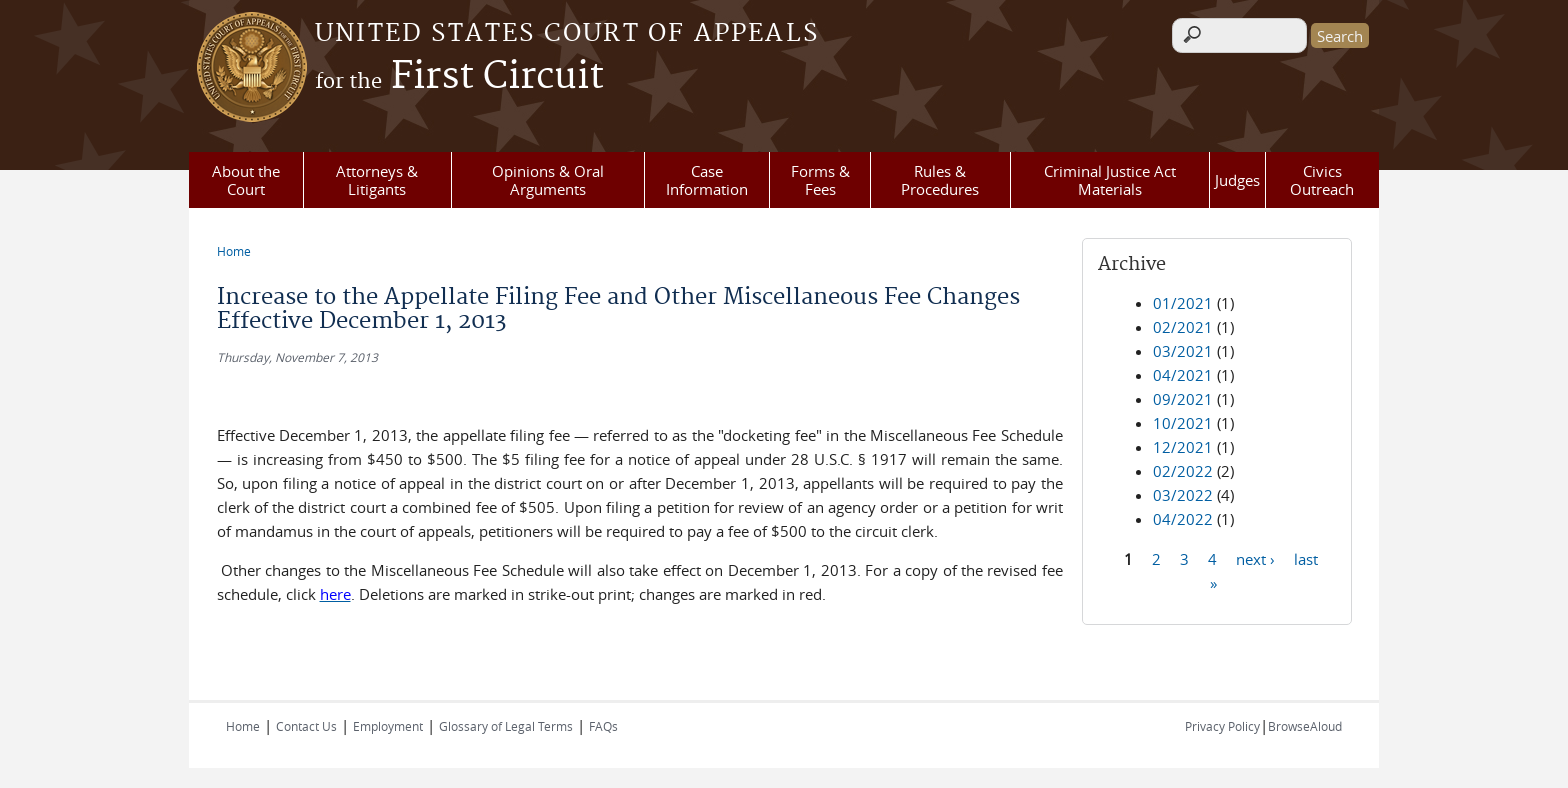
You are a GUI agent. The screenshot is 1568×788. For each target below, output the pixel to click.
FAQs (603, 726)
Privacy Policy (1222, 726)
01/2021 (1183, 303)
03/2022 (1183, 495)
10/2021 (1183, 423)
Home (234, 251)
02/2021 (1183, 327)
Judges (1237, 180)
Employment (388, 726)
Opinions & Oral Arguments (548, 180)
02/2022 (1183, 471)
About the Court (246, 180)
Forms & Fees (820, 180)
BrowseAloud (1305, 726)
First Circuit (459, 77)
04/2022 (1183, 519)
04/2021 (1183, 375)
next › (1255, 558)
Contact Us (306, 726)
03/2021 (1183, 351)
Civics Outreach (1322, 180)
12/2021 (1183, 447)
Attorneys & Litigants (377, 180)
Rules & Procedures (940, 180)
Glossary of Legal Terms (506, 726)
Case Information (707, 180)
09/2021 (1183, 399)
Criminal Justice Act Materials (1110, 180)
